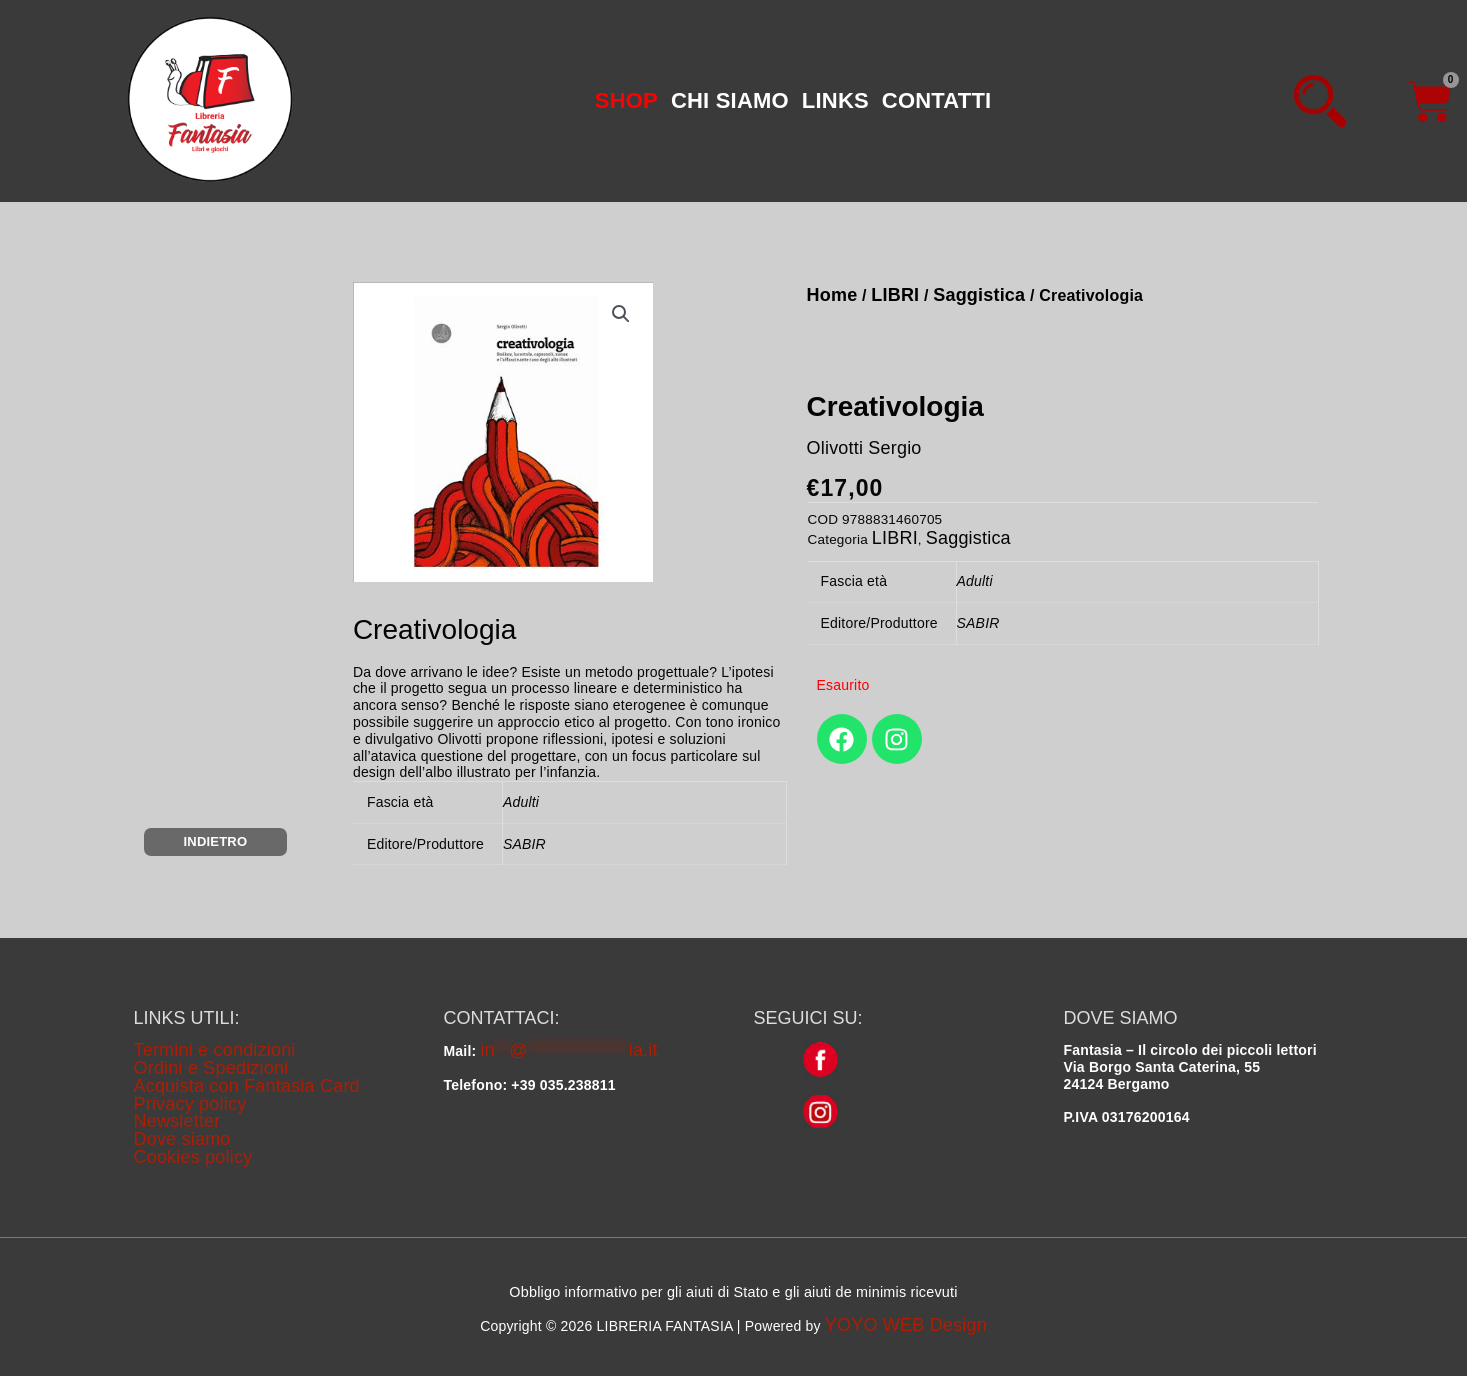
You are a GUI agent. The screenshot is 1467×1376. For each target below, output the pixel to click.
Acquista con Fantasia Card (247, 1086)
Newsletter (177, 1121)
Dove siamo (182, 1139)
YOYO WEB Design (906, 1325)
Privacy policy (190, 1104)
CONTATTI (937, 100)
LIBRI (895, 295)
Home (832, 295)
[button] (626, 101)
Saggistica (979, 295)
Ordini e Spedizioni (211, 1068)
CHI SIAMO (730, 100)
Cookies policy (193, 1157)
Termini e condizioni (215, 1050)
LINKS (835, 100)
